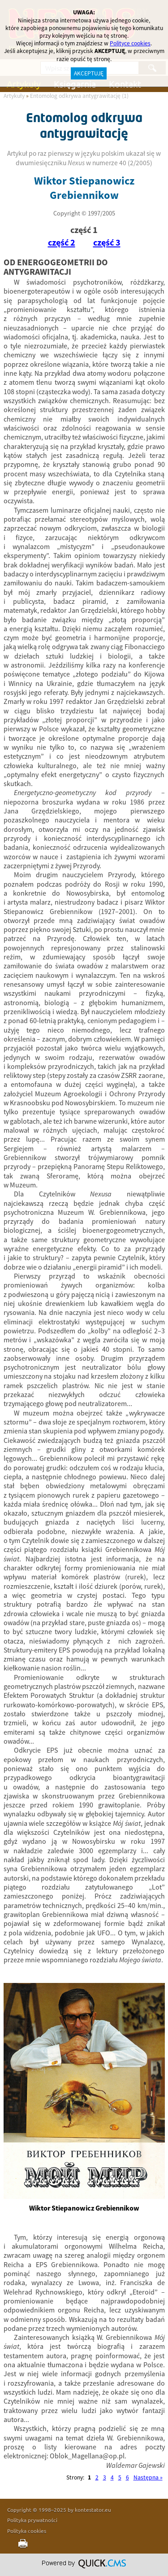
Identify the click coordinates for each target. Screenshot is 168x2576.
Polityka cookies (26, 2530)
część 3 (107, 243)
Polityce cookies (130, 43)
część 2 (61, 243)
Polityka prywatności (32, 2519)
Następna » (148, 2477)
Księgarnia (75, 83)
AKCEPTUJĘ (88, 73)
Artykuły (24, 83)
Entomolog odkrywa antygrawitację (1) (79, 96)
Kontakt (125, 83)
